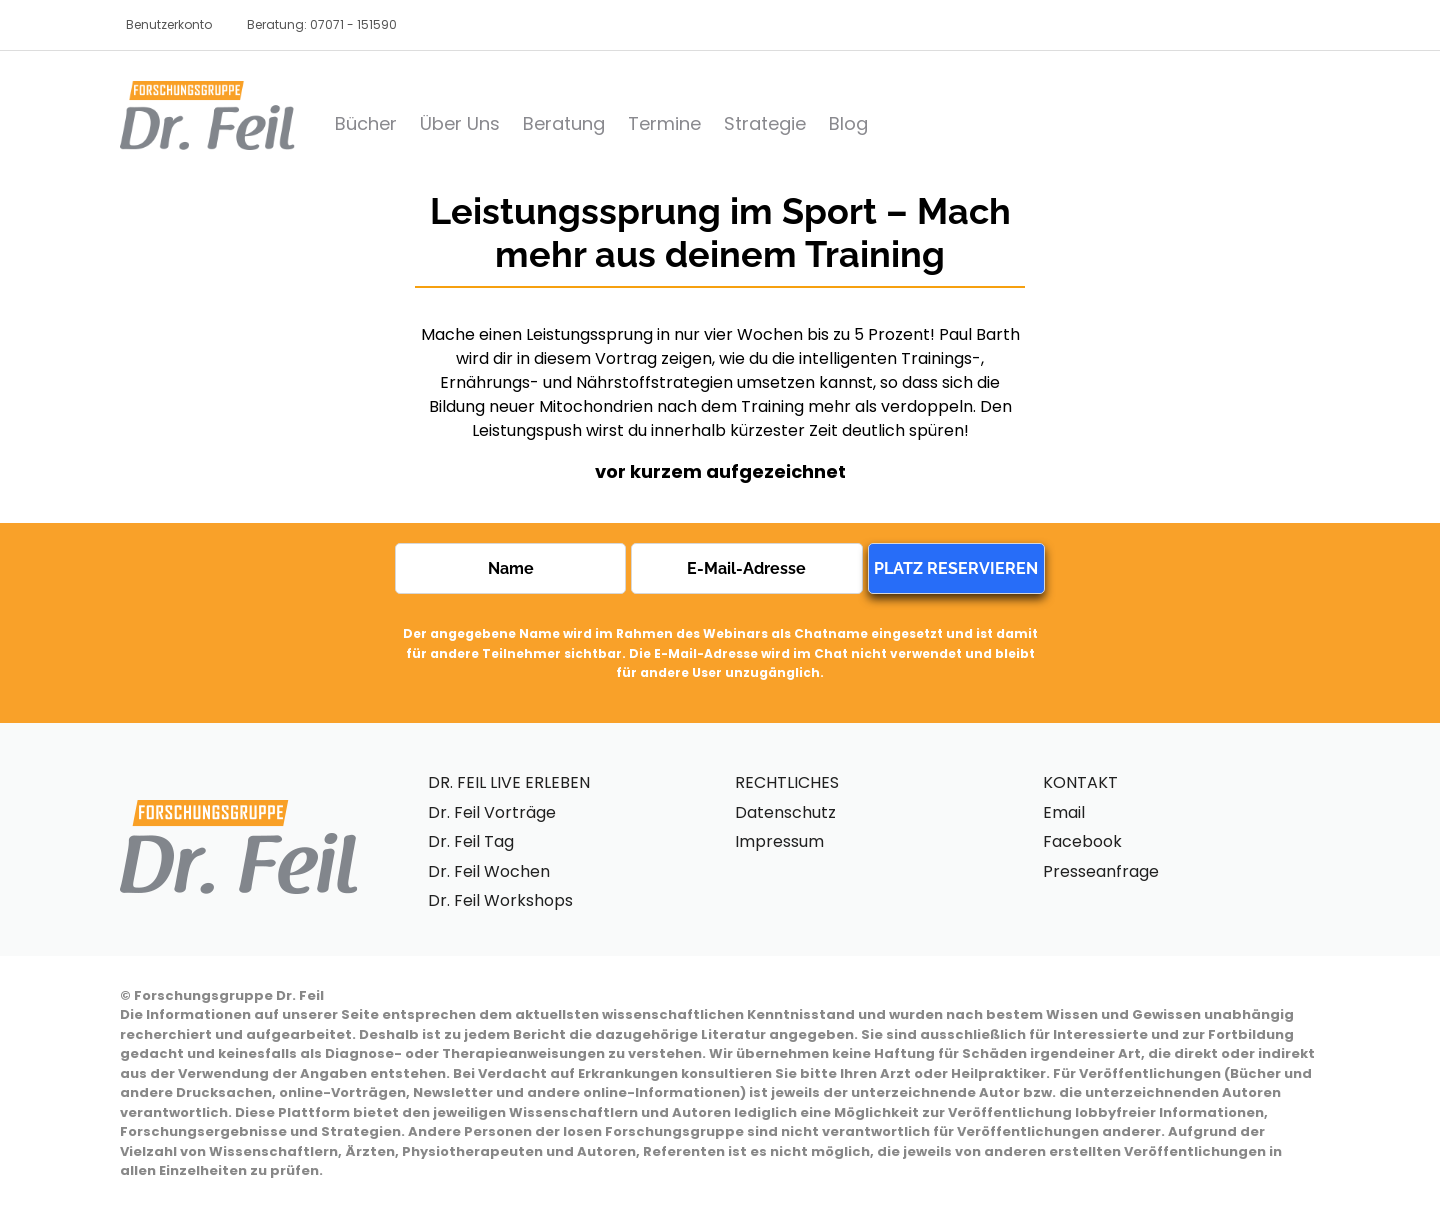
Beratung (564, 123)
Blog (848, 123)
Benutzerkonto (169, 24)
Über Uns (460, 123)
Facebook (1082, 841)
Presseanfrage (1101, 871)
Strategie (765, 123)
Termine (664, 123)
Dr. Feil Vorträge (492, 812)
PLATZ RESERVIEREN (956, 568)
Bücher (366, 123)
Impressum (779, 841)
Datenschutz (785, 812)
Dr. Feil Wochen (489, 871)
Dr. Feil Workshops (500, 900)
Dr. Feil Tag (471, 841)
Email (1064, 812)
